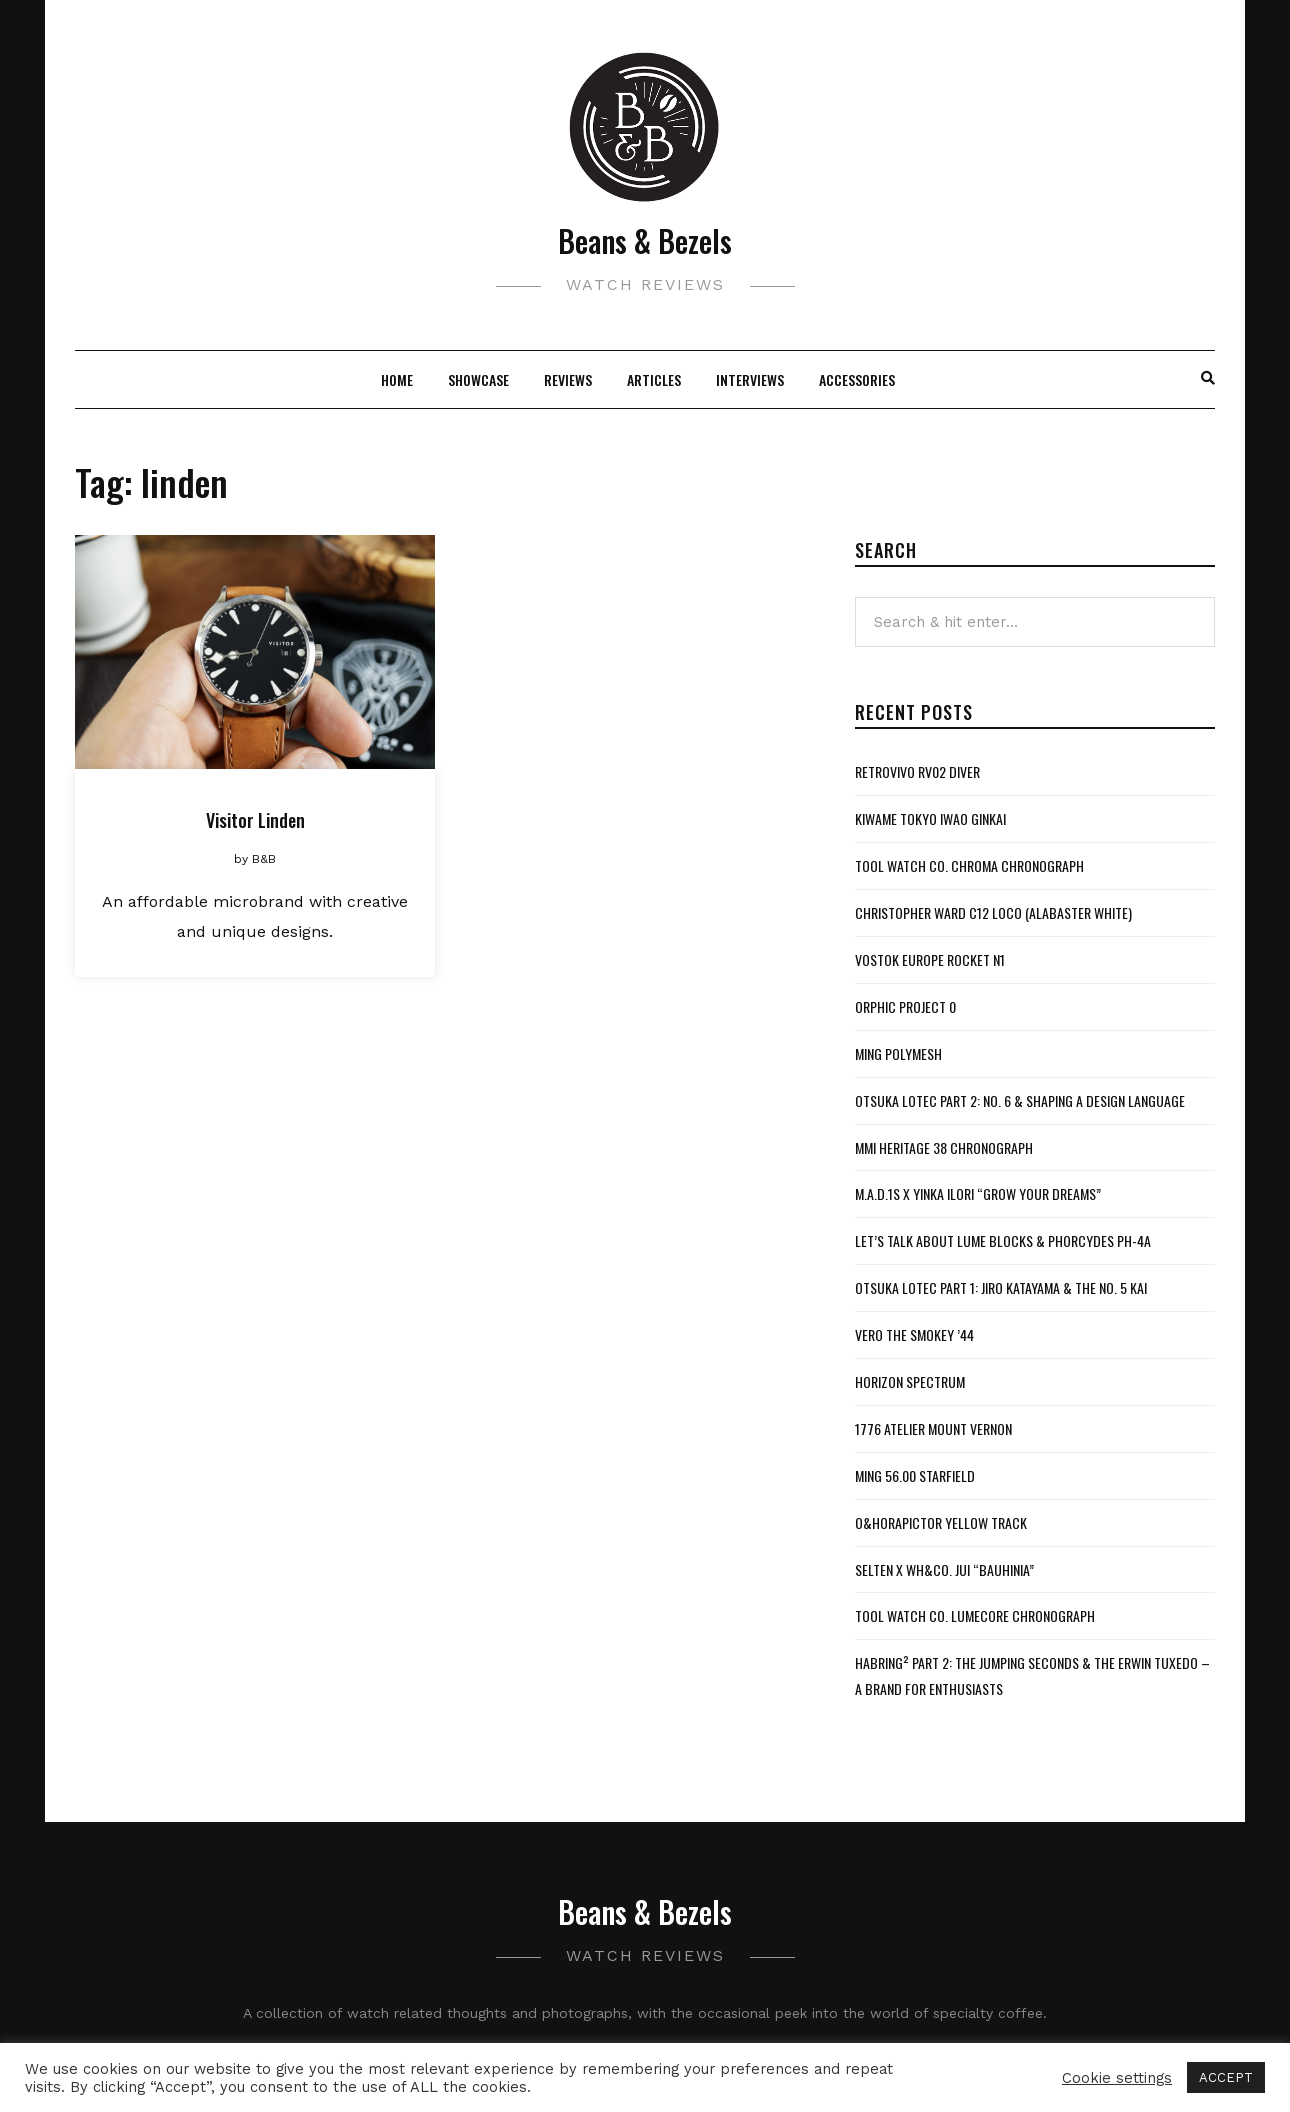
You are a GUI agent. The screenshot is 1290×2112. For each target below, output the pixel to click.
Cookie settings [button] (1117, 2078)
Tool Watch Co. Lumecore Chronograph (975, 1615)
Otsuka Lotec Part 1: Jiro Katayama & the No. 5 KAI (1001, 1287)
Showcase (478, 379)
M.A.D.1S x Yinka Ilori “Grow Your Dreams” (978, 1193)
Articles (654, 379)
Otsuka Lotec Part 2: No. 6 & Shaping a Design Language (1020, 1100)
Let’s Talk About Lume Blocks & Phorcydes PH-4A (1003, 1240)
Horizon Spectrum (910, 1381)
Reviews (568, 379)
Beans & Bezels (645, 240)
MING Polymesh (898, 1053)
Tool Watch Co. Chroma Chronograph (969, 865)
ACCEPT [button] (1226, 2077)
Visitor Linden (255, 820)
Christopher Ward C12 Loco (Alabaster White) (993, 912)
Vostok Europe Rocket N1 (930, 959)
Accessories (857, 379)
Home (397, 379)
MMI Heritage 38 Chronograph (944, 1147)
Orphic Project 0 (905, 1006)
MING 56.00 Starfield (915, 1475)
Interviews (750, 379)
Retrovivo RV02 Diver (917, 771)
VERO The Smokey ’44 (914, 1334)
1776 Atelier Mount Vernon (933, 1428)
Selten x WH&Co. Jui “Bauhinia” (944, 1569)
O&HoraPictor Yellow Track (941, 1522)
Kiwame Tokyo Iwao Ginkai (930, 818)
